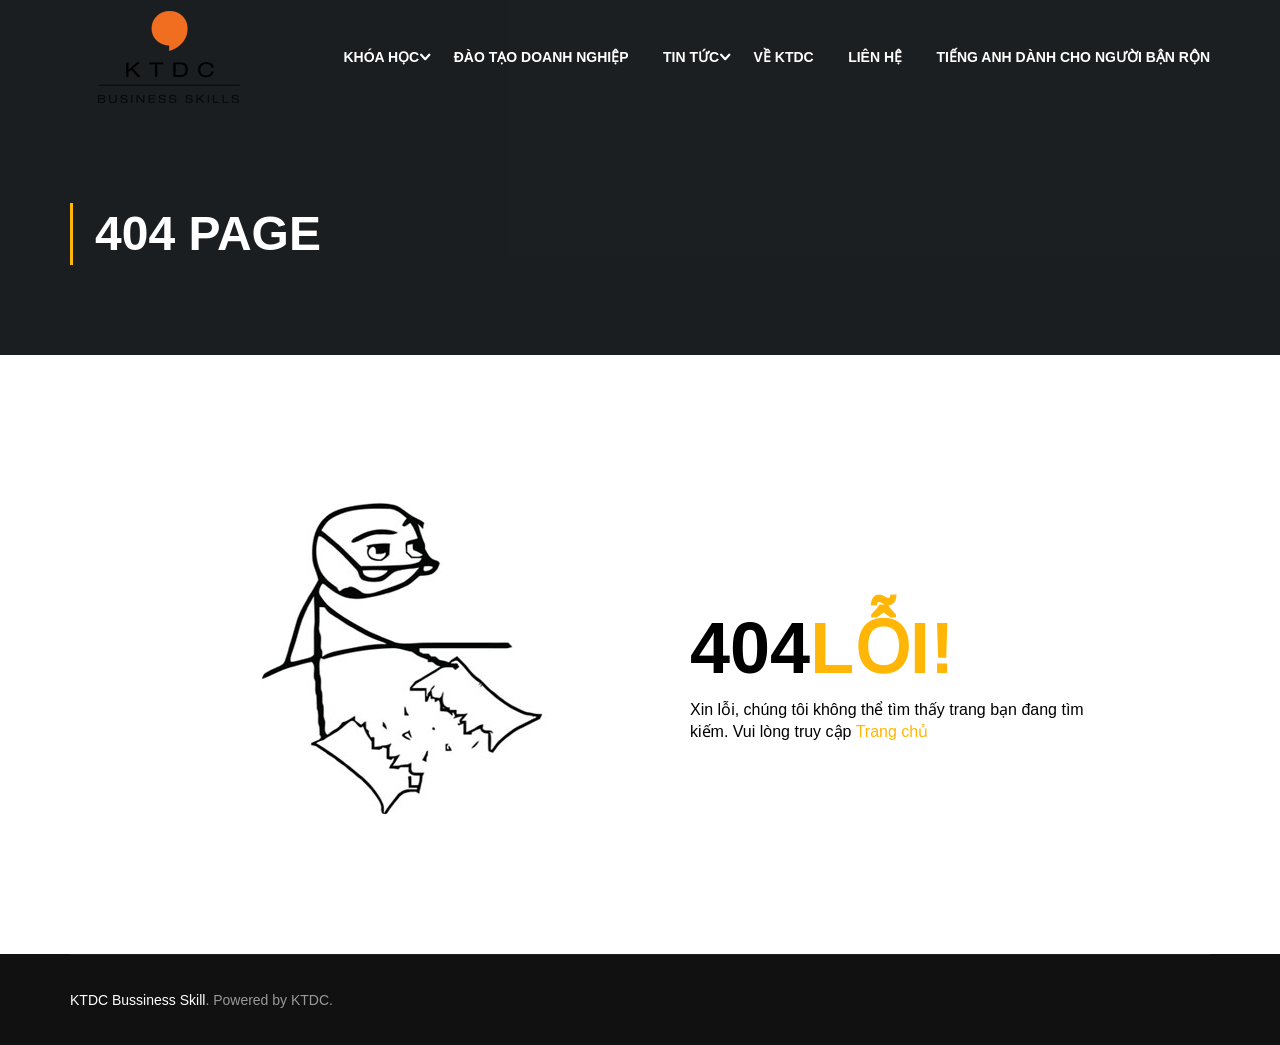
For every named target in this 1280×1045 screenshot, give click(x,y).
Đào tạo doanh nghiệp (541, 57)
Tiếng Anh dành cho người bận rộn (1073, 57)
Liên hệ (875, 57)
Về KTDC (784, 57)
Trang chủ (892, 731)
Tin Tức (691, 57)
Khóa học (381, 57)
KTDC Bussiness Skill (137, 1000)
